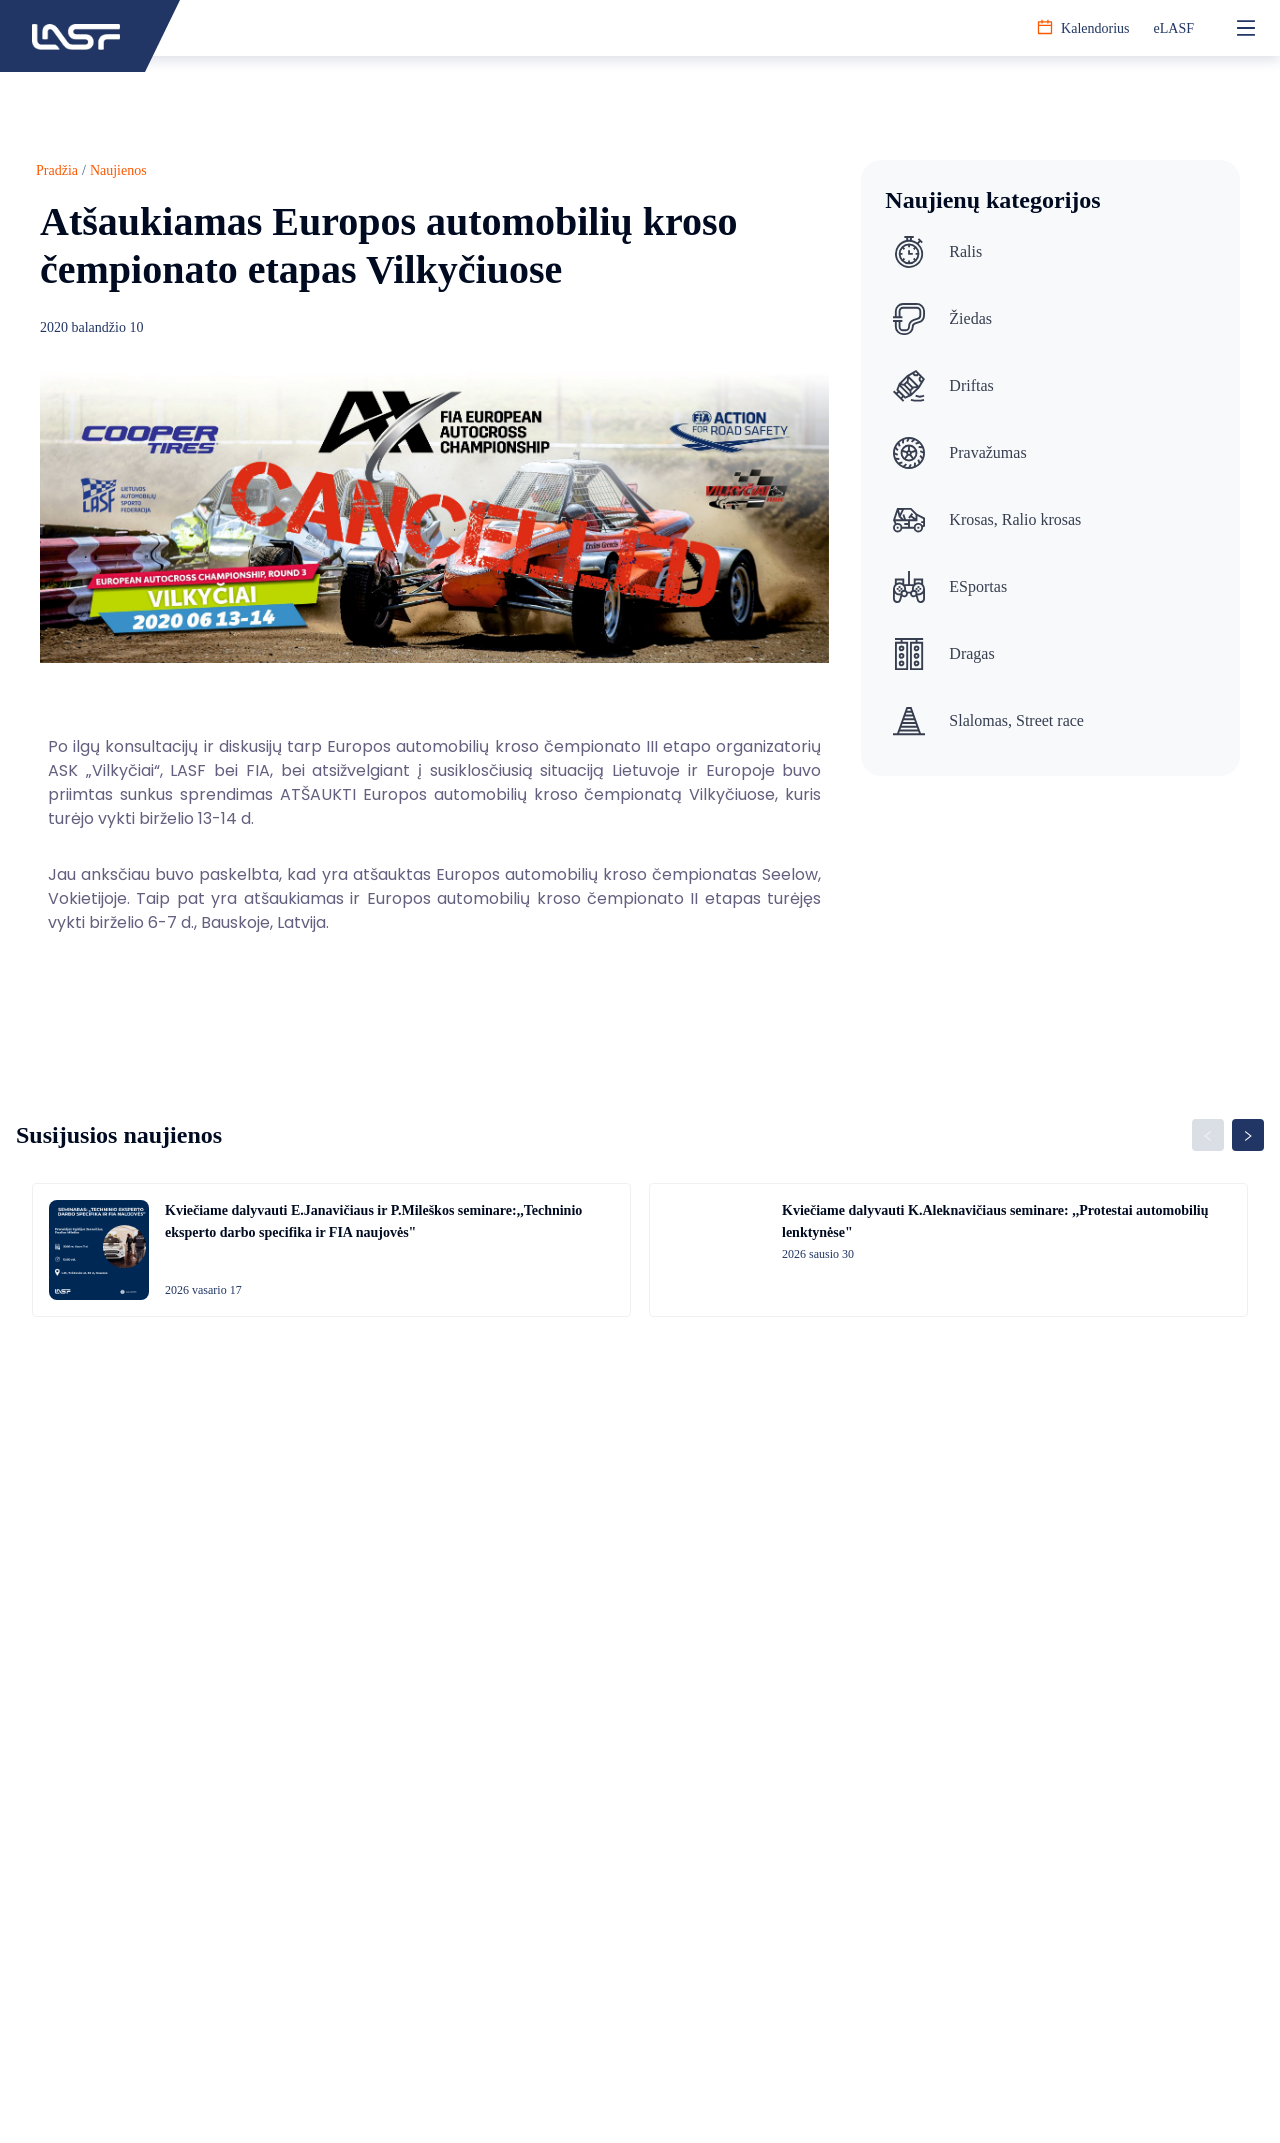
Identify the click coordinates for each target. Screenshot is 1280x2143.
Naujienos (118, 170)
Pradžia (57, 170)
